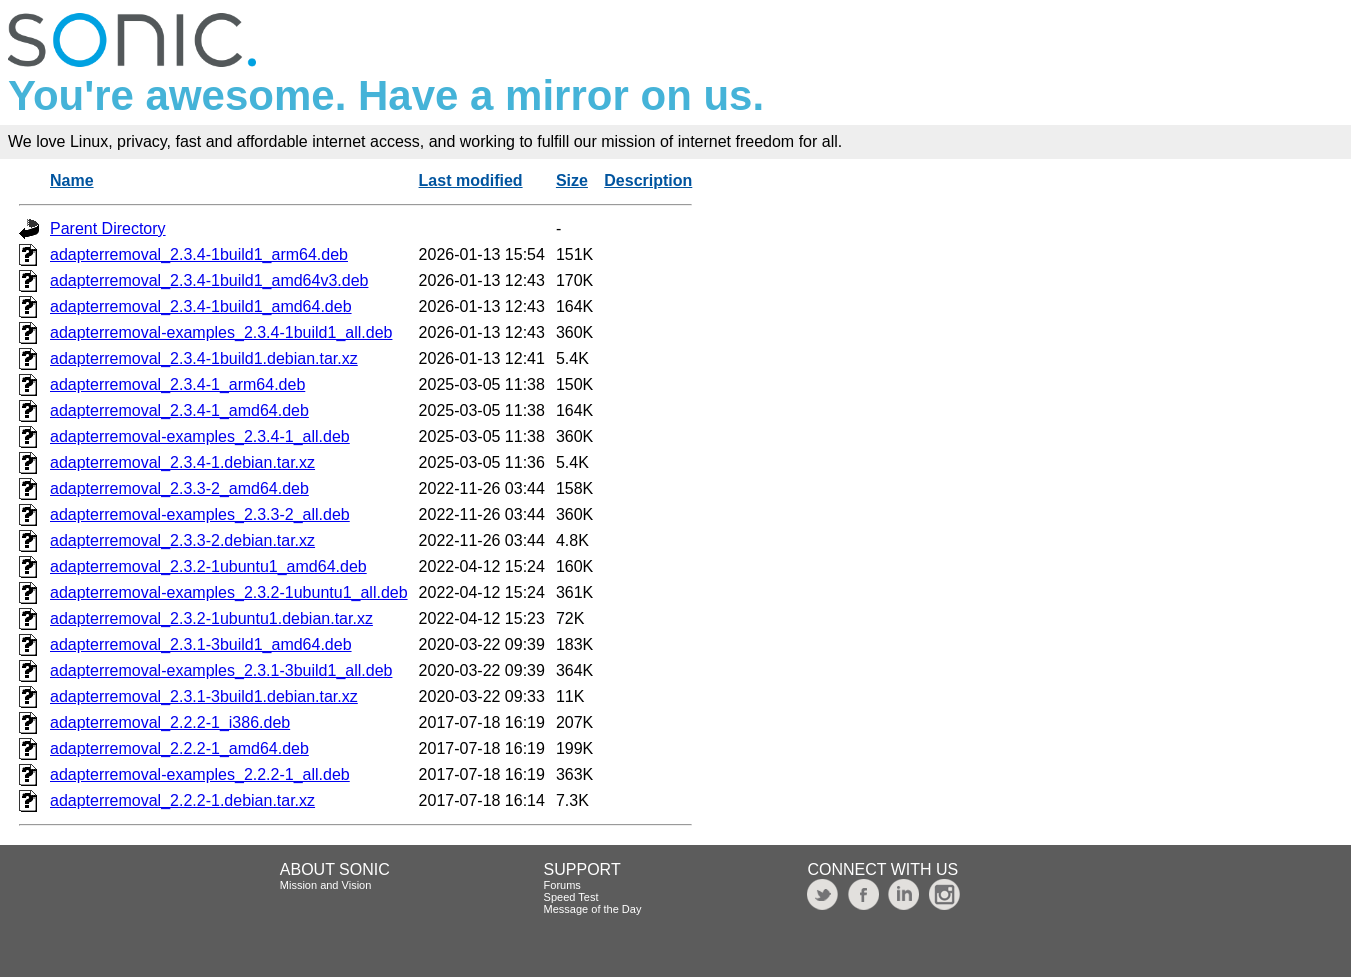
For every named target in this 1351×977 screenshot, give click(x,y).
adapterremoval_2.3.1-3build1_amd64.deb (201, 644)
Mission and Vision (326, 885)
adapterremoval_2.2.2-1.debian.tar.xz (182, 800)
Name (72, 180)
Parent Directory (108, 228)
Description (648, 180)
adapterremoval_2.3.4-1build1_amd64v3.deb (209, 280)
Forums (562, 885)
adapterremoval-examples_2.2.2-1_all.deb (200, 774)
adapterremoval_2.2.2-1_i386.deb (170, 722)
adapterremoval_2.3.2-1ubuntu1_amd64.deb (208, 566)
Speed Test (571, 897)
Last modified (471, 180)
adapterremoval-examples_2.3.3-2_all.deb (200, 514)
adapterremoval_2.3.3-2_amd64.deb (179, 488)
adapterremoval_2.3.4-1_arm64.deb (177, 384)
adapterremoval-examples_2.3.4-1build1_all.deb (221, 332)
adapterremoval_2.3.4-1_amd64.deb (179, 410)
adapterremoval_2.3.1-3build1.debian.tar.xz (204, 696)
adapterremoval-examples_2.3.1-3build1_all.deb (221, 670)
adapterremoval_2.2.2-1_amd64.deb (179, 748)
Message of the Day (593, 909)
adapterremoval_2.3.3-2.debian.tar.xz (182, 540)
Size (572, 180)
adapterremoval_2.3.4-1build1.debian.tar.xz (204, 358)
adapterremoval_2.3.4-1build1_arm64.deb (199, 254)
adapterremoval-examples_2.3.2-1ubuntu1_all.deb (229, 592)
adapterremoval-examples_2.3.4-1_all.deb (200, 436)
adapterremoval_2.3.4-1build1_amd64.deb (201, 306)
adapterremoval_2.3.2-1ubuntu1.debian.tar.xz (211, 618)
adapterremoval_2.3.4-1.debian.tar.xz (182, 462)
